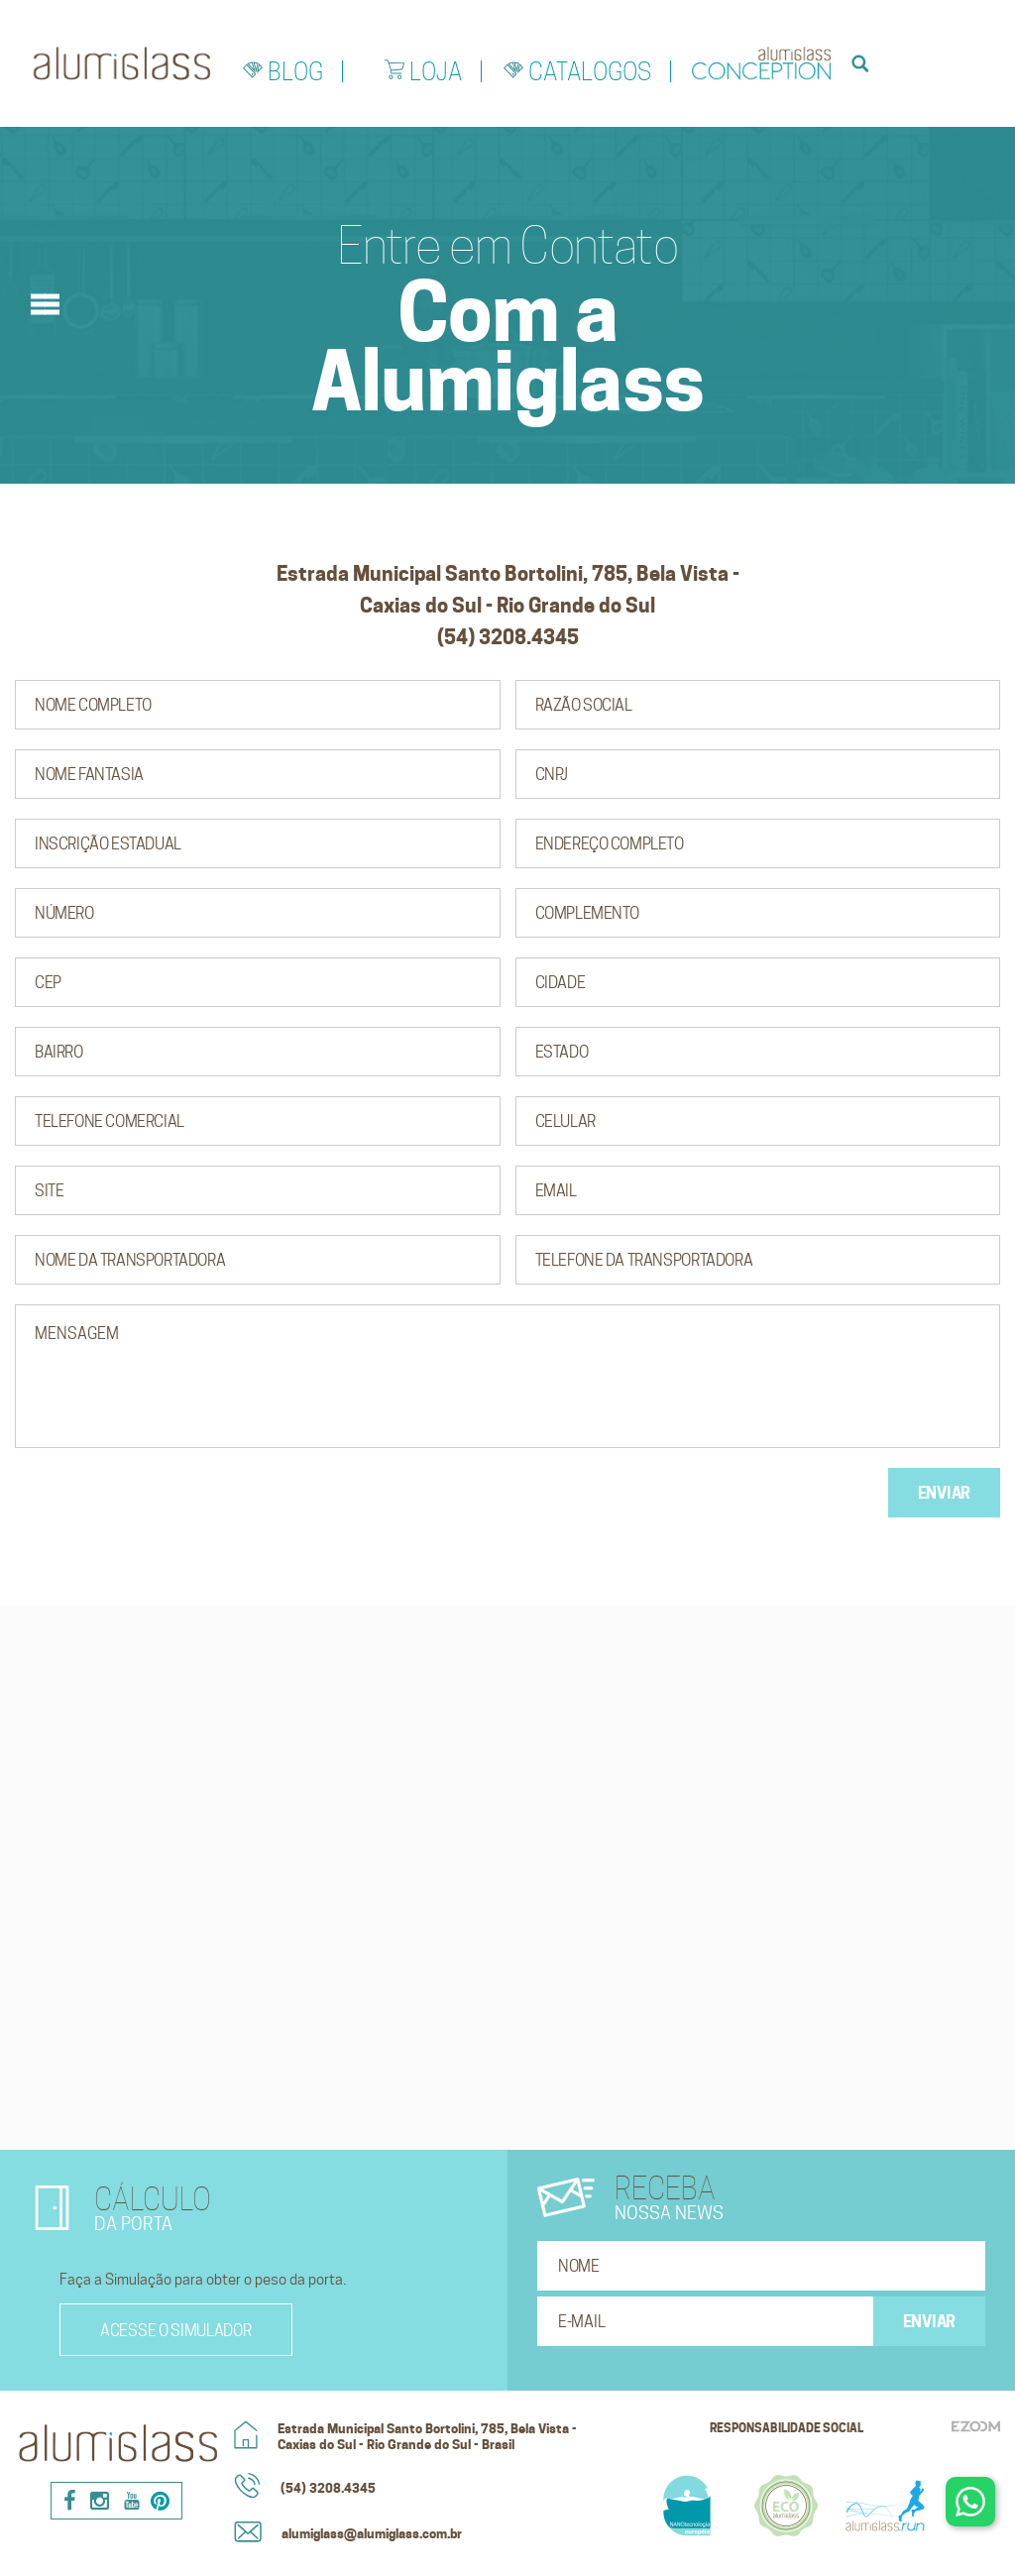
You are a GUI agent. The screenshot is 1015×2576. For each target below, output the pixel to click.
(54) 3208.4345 (328, 2488)
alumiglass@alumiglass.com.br (372, 2533)
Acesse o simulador (176, 2330)
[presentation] (165, 1506)
